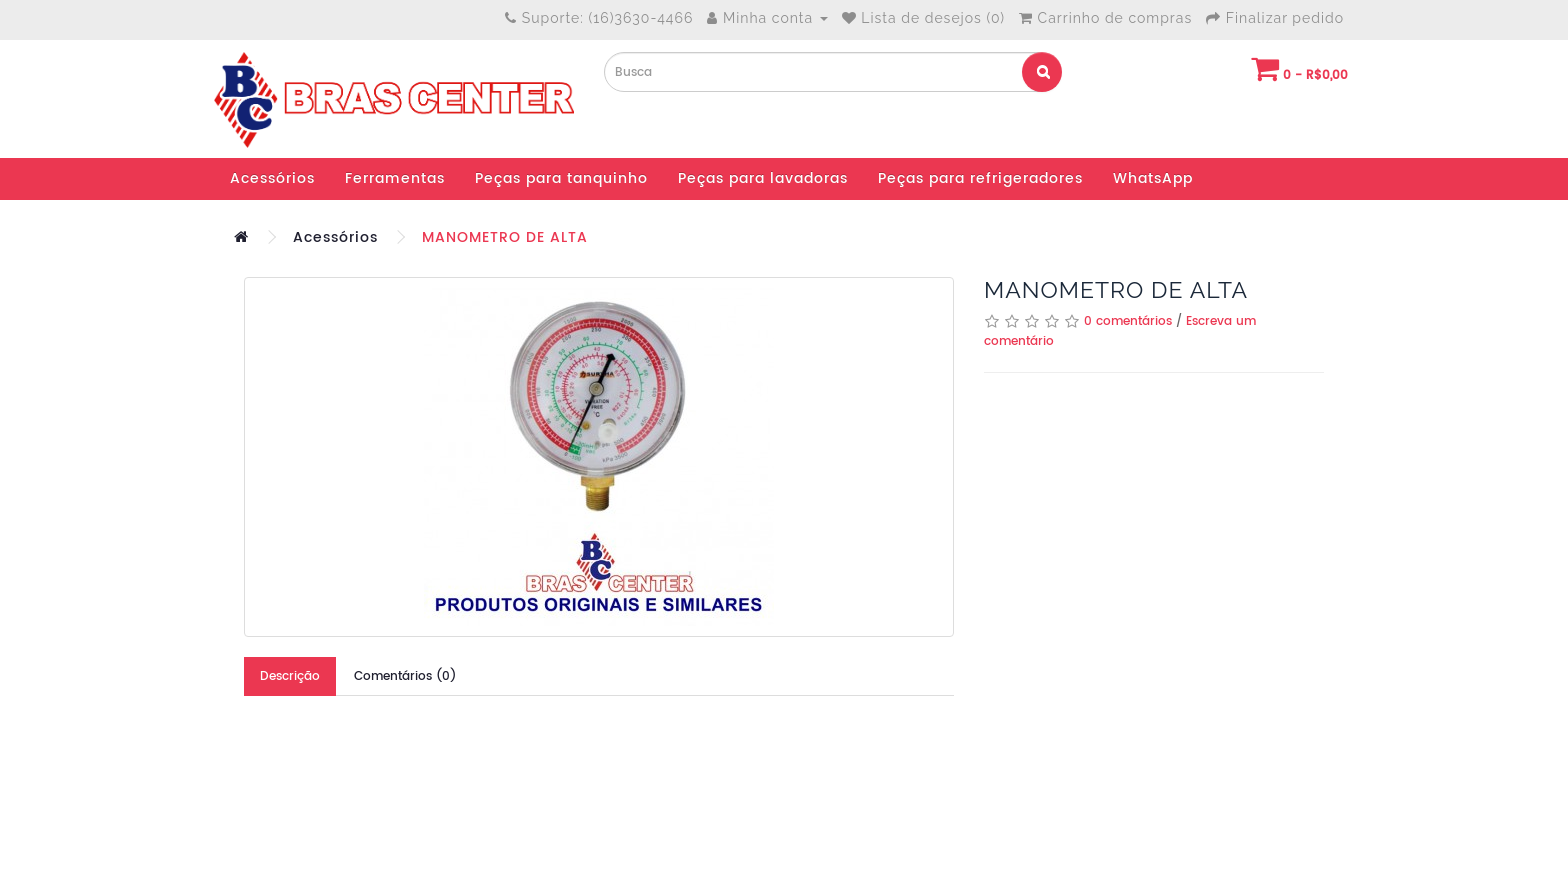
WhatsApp (1153, 178)
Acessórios (272, 178)
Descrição (290, 676)
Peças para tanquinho (561, 178)
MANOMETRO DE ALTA (505, 237)
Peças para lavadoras (763, 178)
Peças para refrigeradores (980, 178)
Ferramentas (395, 178)
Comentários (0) (405, 676)
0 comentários (1128, 321)
